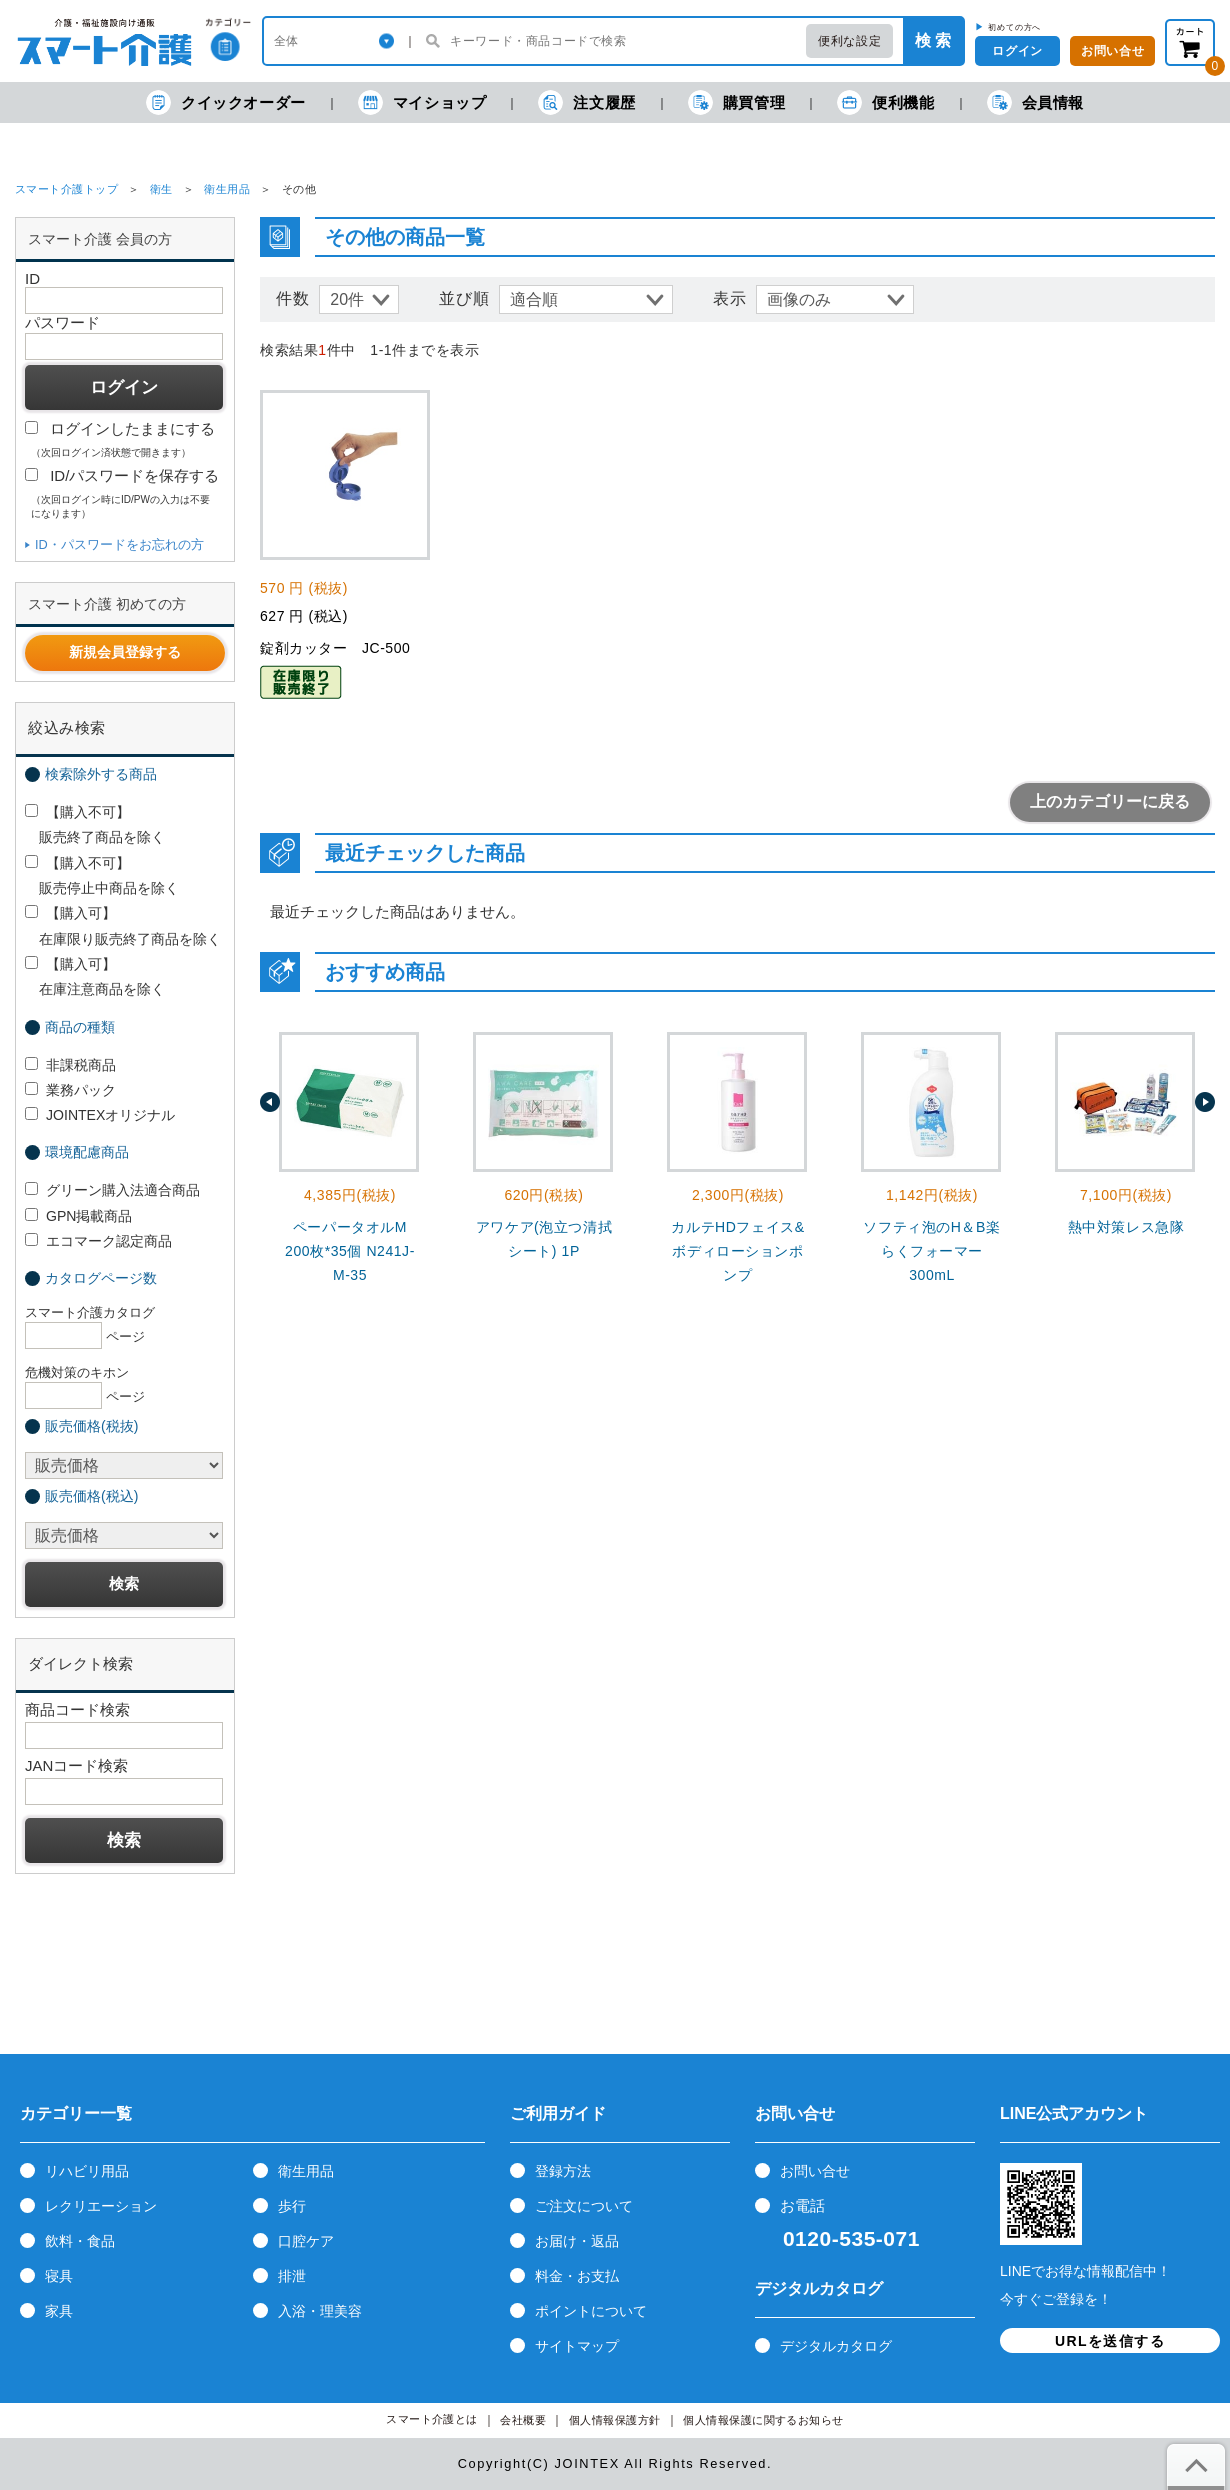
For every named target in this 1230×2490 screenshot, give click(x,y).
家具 (59, 2311)
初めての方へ (1014, 27)
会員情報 (1035, 102)
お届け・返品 (577, 2241)
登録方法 (563, 2171)
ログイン (1017, 51)
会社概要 (523, 2420)
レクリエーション (101, 2206)
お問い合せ (815, 2171)
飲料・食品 (80, 2241)
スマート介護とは (432, 2419)
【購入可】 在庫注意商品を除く (95, 976)
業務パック (70, 1090)
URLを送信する (1110, 2341)
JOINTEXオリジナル (100, 1115)
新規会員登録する (125, 652)
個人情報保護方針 (615, 2420)
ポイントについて (591, 2311)
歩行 (292, 2206)
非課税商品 (70, 1065)
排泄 (292, 2276)
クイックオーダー (226, 102)
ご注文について (584, 2206)
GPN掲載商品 (78, 1216)
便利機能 (885, 102)
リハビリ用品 (87, 2171)
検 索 (933, 40)
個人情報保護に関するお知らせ (763, 2420)
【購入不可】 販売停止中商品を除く (102, 875)
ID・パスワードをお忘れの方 (119, 544)
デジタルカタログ (836, 2346)
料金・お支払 (577, 2276)
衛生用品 (227, 189)
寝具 (59, 2276)
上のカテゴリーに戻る (1110, 801)
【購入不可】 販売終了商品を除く (95, 824)
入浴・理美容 (320, 2311)
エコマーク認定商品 (98, 1241)
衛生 (161, 189)
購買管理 (736, 102)
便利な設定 (849, 41)
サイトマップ (577, 2346)
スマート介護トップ (66, 189)
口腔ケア (306, 2241)
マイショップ (422, 102)
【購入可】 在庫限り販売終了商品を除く (123, 925)
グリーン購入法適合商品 (112, 1190)
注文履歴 (586, 102)
